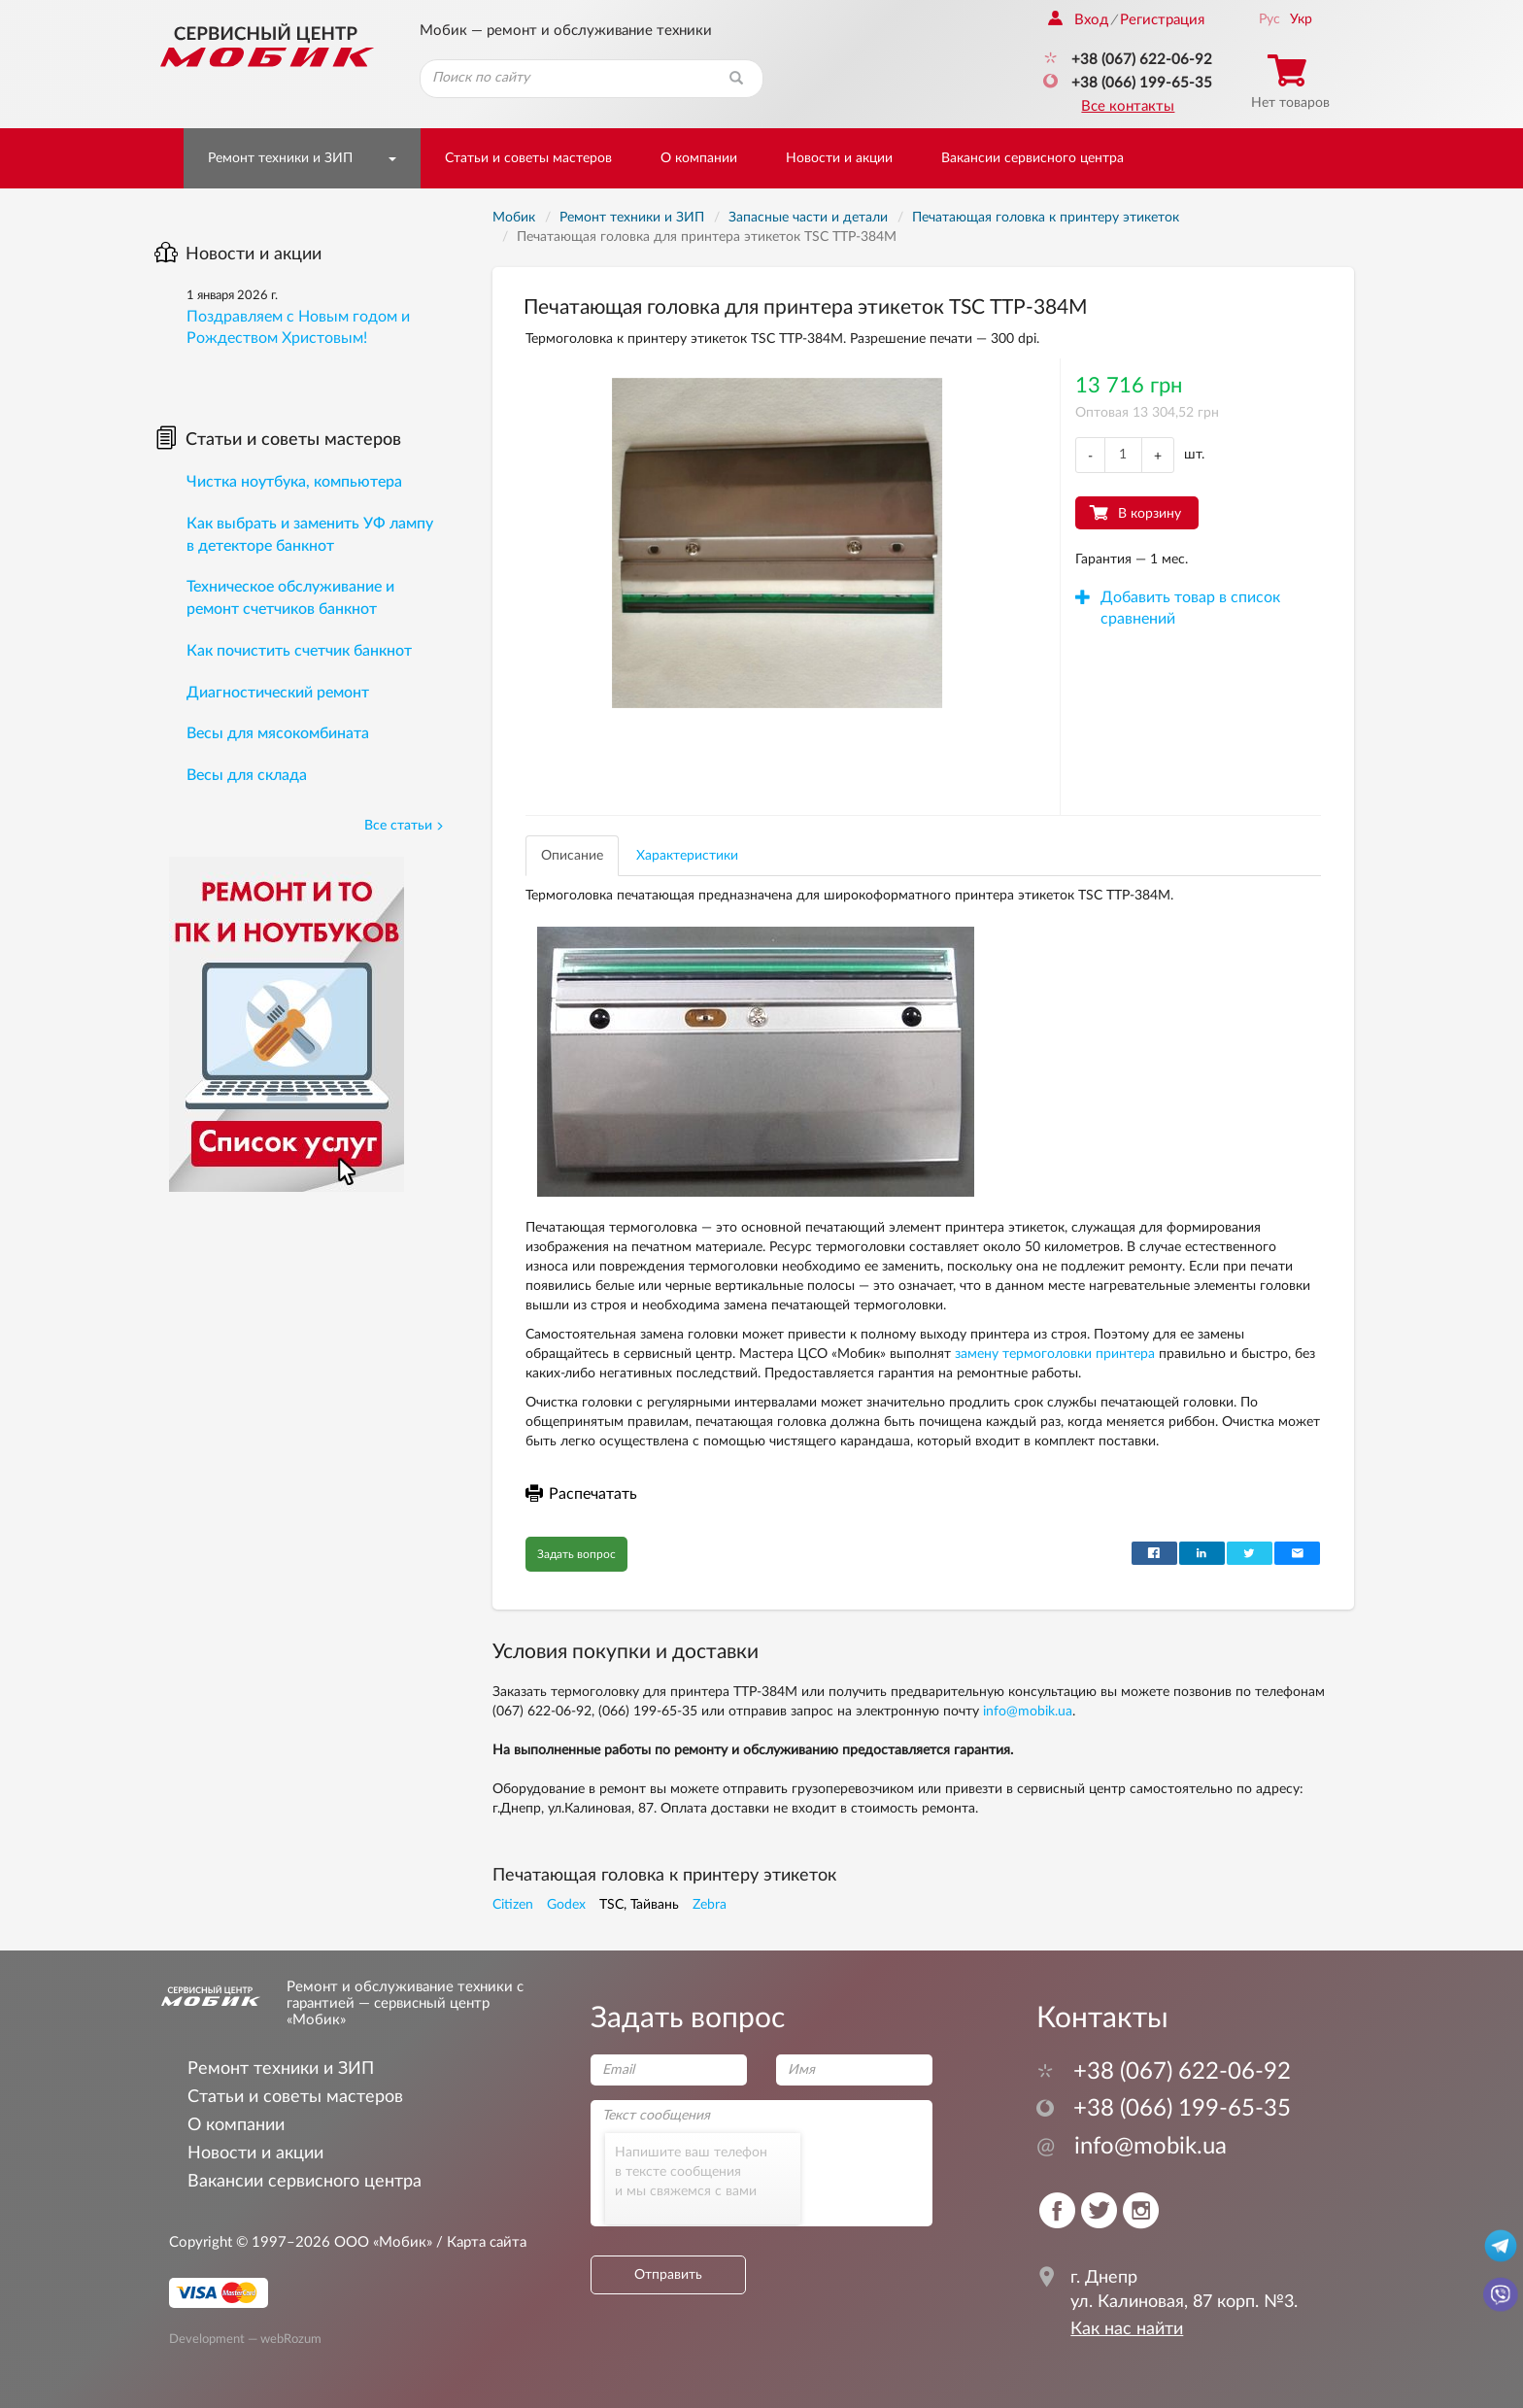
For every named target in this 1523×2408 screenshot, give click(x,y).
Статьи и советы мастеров (528, 158)
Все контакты (1127, 106)
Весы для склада (246, 775)
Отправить (668, 2275)
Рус (1269, 19)
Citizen (512, 1905)
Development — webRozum (245, 2338)
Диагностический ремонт (277, 692)
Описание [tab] (572, 856)
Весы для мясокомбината (277, 733)
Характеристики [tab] (687, 856)
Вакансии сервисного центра (1032, 158)
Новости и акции (839, 158)
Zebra (710, 1905)
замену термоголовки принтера (1055, 1354)
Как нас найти (1126, 2329)
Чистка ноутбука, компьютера (294, 482)
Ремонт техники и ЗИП (280, 158)
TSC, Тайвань (639, 1905)
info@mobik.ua (1027, 1711)
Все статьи (404, 825)
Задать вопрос (576, 1554)
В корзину (1149, 514)
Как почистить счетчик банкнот (299, 651)
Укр (1301, 19)
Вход (1078, 20)
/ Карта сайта (479, 2242)
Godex (566, 1905)
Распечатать (581, 1494)
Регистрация (1162, 20)
